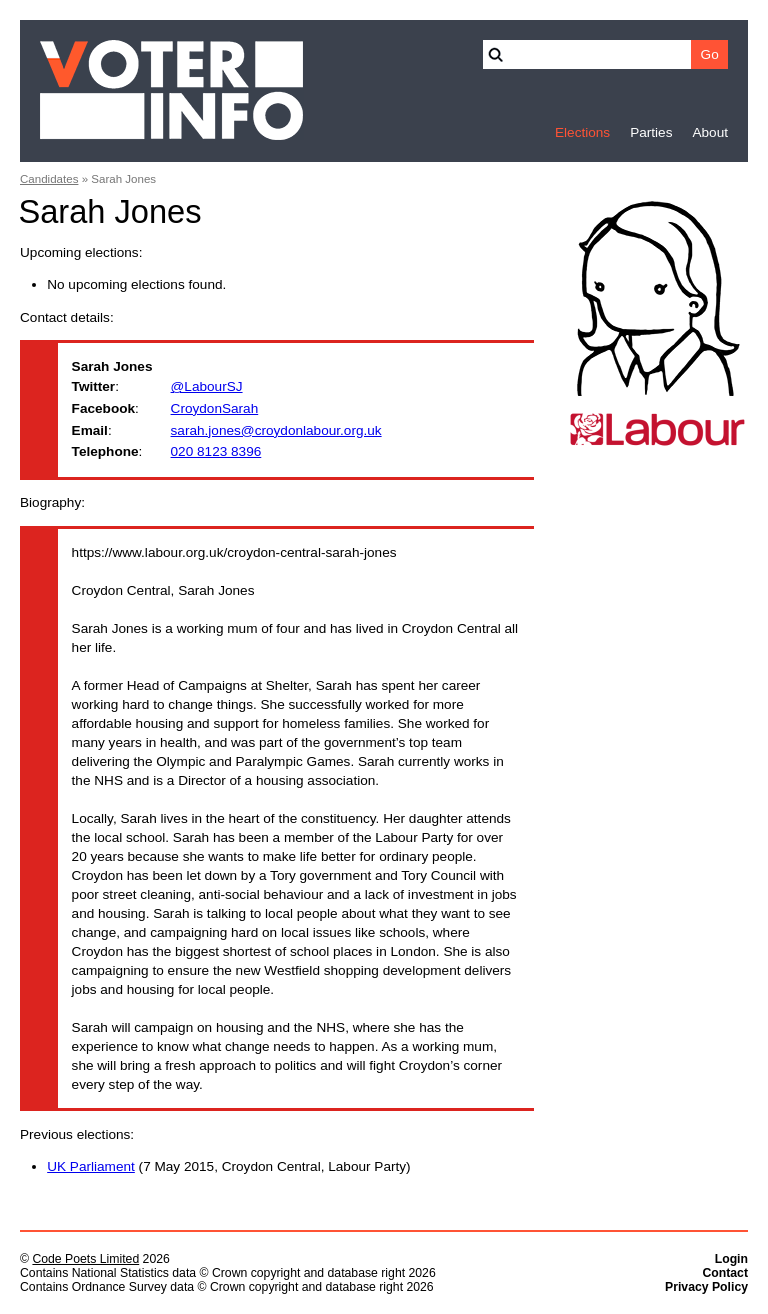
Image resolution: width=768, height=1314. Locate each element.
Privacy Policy (706, 1287)
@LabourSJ (207, 386)
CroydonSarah (215, 408)
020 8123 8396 (216, 451)
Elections (582, 132)
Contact (725, 1273)
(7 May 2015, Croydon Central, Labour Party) (228, 1166)
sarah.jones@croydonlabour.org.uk (276, 430)
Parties (651, 132)
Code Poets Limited (85, 1259)
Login (731, 1259)
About (710, 132)
